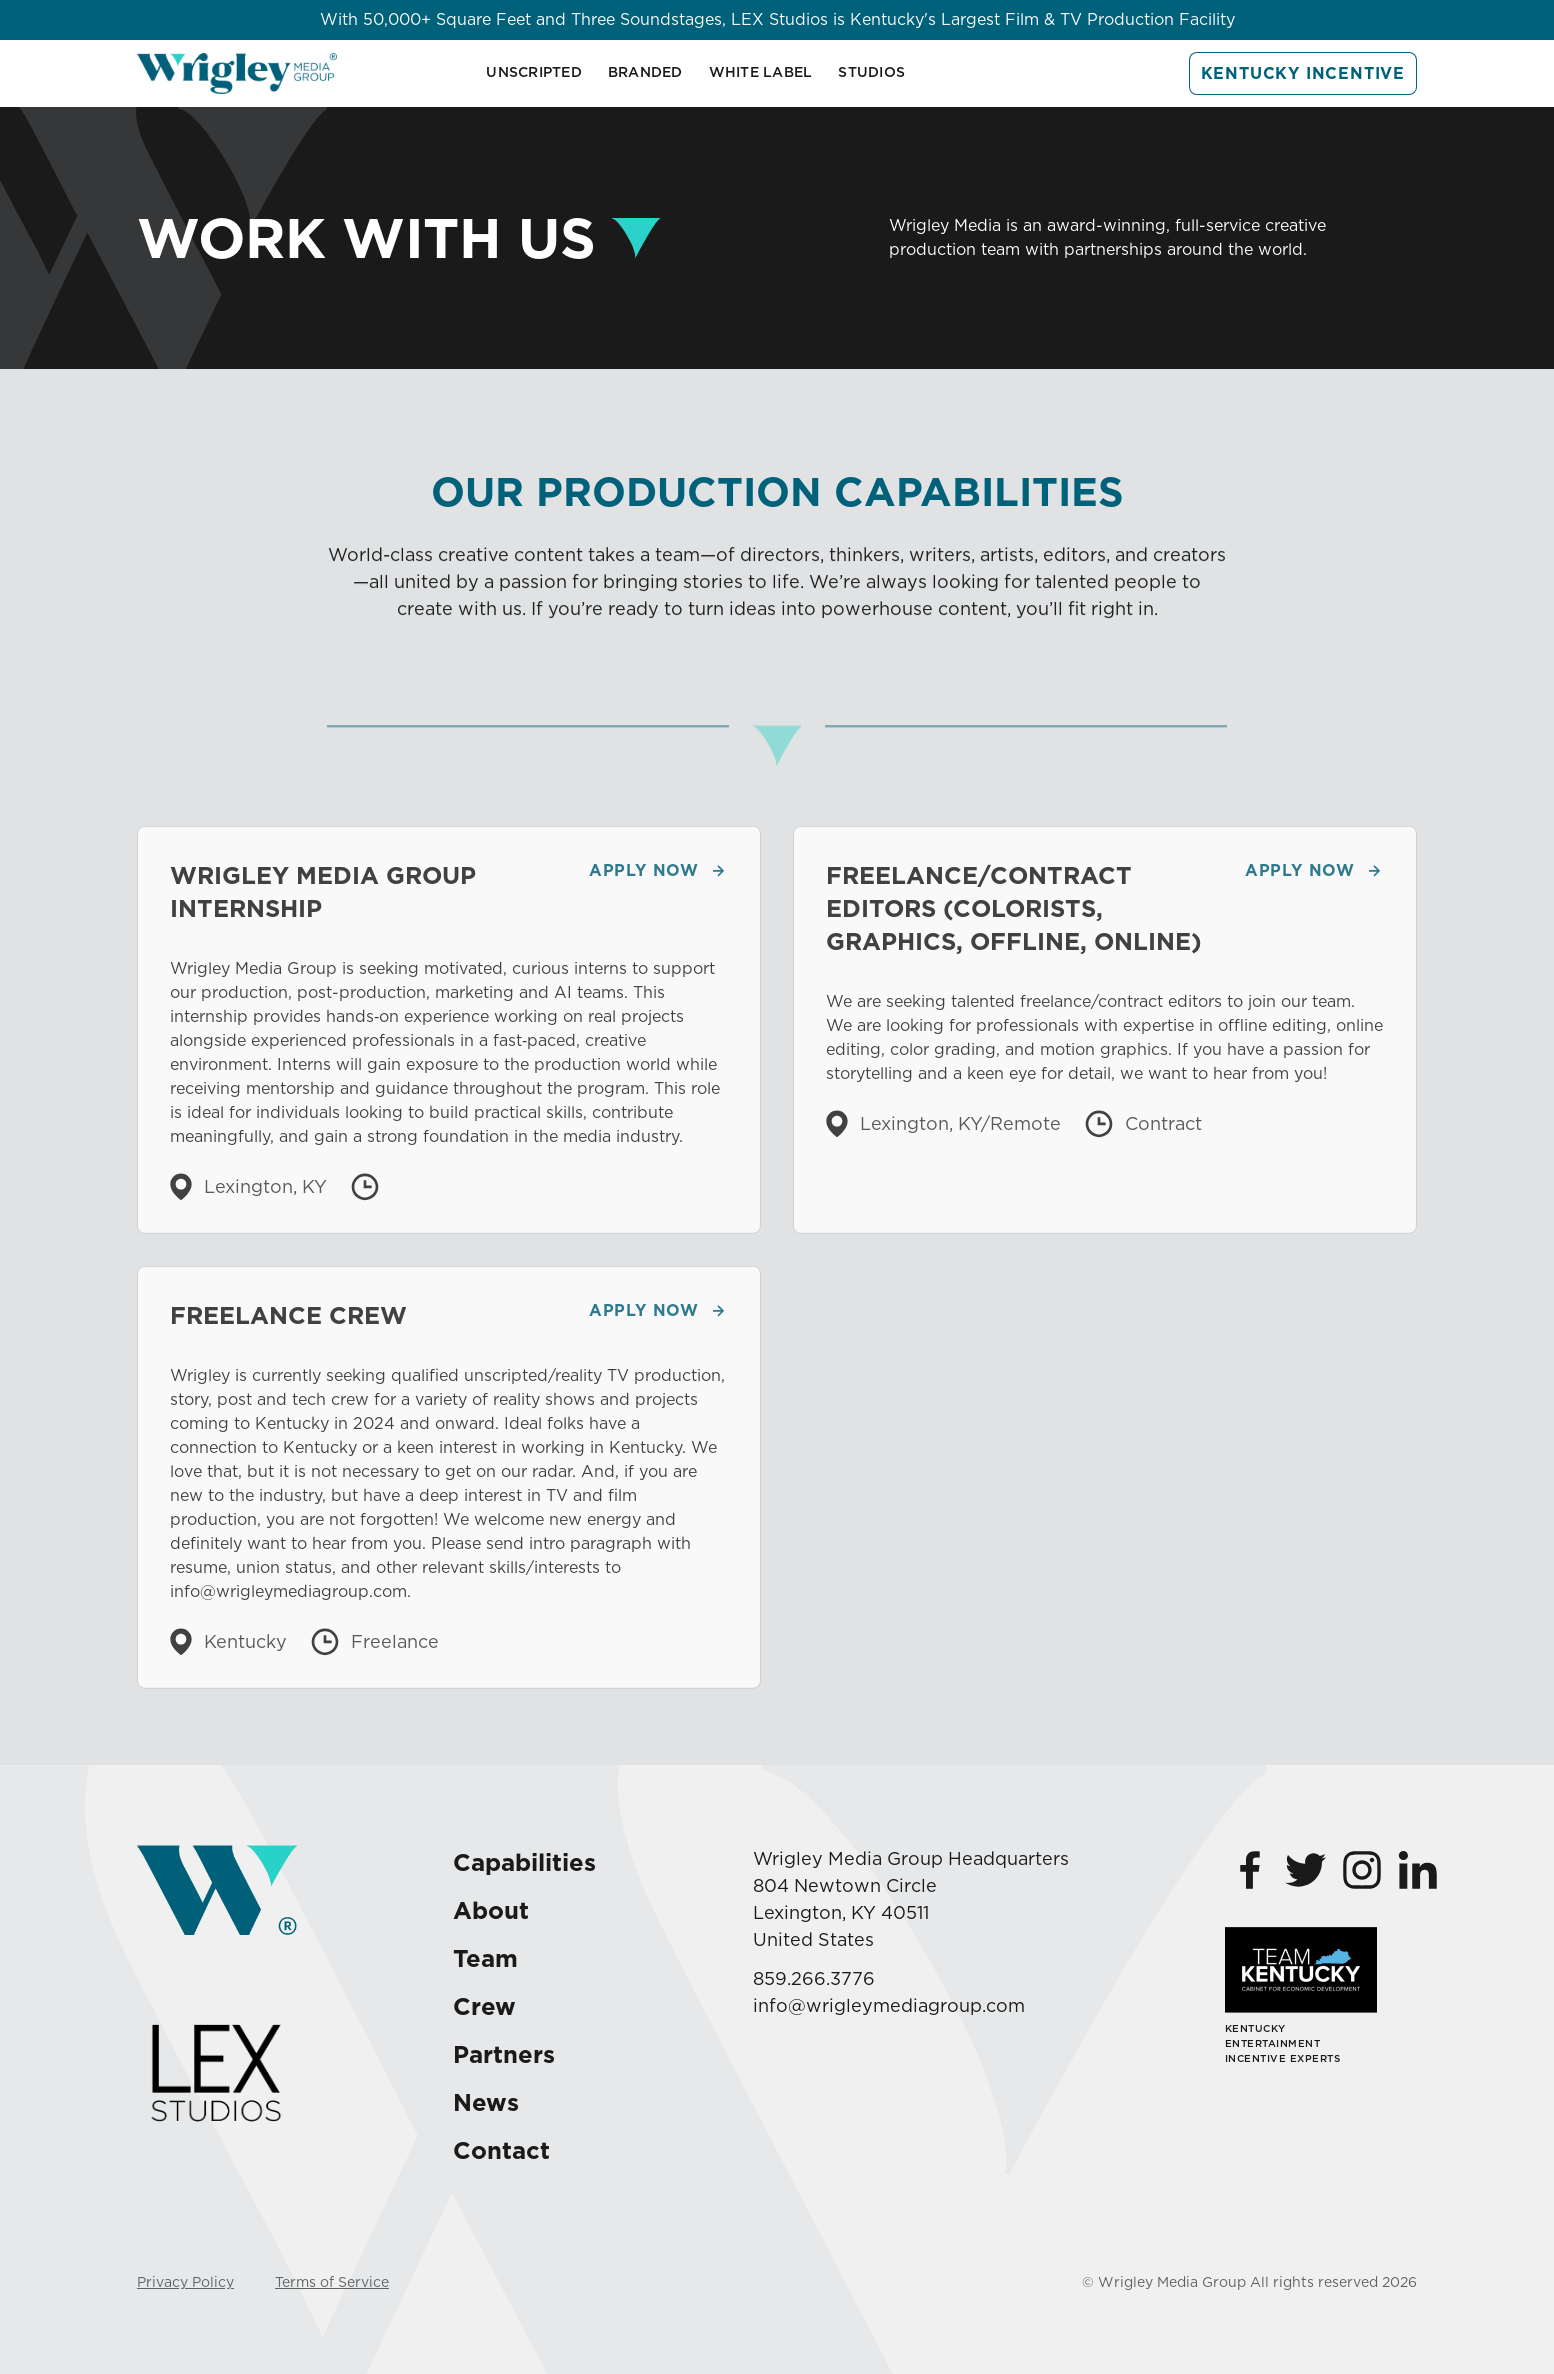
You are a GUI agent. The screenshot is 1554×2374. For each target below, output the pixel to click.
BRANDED (645, 72)
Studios (871, 72)
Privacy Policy (185, 2282)
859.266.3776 (814, 1978)
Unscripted (534, 72)
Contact (501, 2150)
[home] (237, 73)
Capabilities (524, 1862)
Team (485, 1958)
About (491, 1910)
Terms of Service (332, 2282)
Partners (504, 2054)
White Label (761, 72)
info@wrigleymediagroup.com (889, 2005)
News (486, 2102)
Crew (484, 2006)
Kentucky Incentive (1303, 73)
